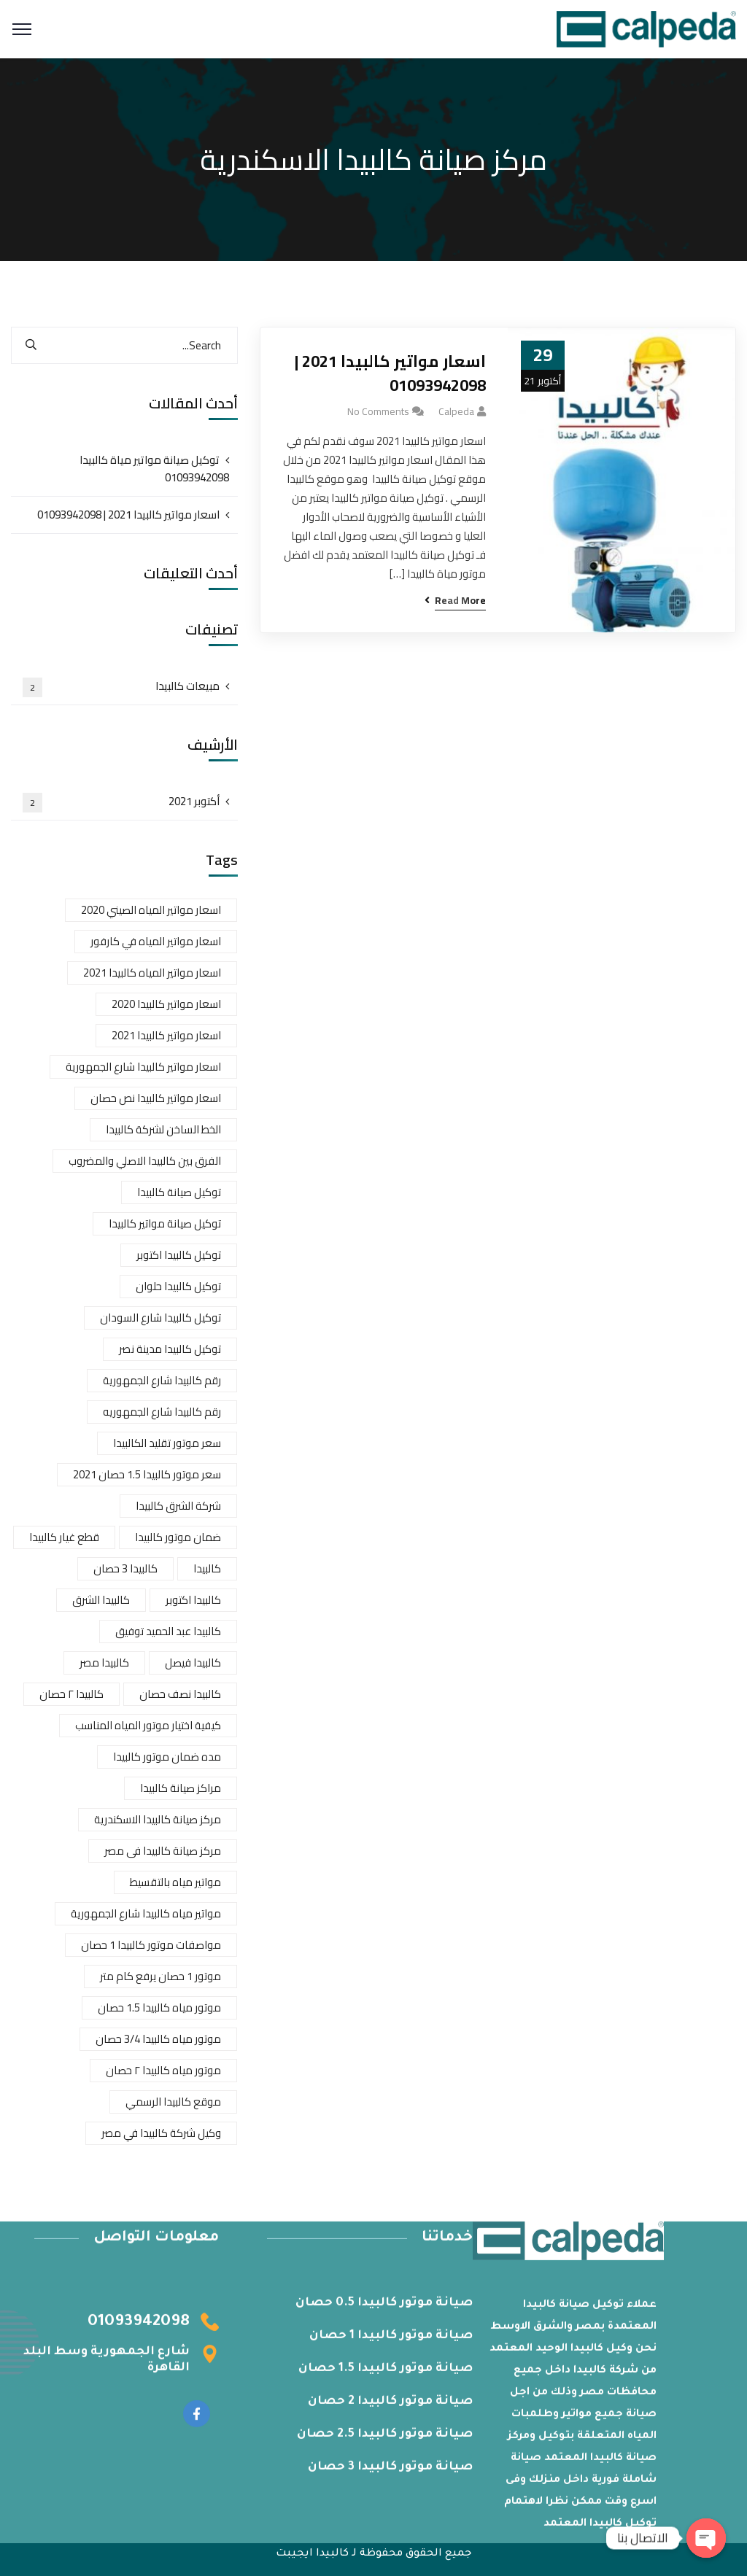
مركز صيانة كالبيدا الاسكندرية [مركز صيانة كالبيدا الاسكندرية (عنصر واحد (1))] (157, 1819)
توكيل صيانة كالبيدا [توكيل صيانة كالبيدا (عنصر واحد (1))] (179, 1192)
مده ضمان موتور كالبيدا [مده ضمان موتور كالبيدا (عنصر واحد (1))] (167, 1756)
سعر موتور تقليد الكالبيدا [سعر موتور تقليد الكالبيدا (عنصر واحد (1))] (167, 1443)
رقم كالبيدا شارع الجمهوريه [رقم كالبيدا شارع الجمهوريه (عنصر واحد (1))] (162, 1411)
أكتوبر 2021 (121, 801)
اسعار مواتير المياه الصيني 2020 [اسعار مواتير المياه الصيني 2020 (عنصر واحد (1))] (151, 909)
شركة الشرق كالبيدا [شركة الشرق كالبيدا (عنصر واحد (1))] (178, 1505)
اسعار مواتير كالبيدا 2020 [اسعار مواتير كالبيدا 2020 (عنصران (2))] (166, 1004)
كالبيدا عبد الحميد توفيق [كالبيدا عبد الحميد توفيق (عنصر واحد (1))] (168, 1631)
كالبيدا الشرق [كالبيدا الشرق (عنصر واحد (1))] (101, 1599)
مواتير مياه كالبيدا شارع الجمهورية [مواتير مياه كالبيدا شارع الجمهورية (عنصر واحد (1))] (146, 1913)
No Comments (378, 411)
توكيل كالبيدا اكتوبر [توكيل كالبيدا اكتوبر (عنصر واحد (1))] (178, 1254)
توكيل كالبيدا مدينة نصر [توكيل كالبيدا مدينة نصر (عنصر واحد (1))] (170, 1348)
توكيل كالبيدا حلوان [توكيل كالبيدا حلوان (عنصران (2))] (178, 1286)
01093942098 (139, 2330)
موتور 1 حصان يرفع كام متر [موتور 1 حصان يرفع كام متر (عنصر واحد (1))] (160, 1976)
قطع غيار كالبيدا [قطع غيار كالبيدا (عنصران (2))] (64, 1537)
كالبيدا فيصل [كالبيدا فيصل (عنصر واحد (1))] (193, 1662)
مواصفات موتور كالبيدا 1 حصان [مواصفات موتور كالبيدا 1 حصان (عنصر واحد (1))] (151, 1944)
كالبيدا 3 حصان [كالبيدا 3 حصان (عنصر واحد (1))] (125, 1568)
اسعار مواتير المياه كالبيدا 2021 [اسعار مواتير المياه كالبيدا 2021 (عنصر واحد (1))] (152, 972)
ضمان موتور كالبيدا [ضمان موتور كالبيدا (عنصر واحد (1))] (178, 1537)
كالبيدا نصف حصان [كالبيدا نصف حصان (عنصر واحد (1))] (180, 1693)
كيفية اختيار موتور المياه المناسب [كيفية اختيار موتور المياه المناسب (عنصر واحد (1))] (148, 1725)
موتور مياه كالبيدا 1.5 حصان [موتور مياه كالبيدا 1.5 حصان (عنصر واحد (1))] (159, 2007)
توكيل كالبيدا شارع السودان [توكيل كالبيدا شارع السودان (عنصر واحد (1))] (160, 1317)
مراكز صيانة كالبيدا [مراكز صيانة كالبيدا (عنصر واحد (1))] (180, 1788)
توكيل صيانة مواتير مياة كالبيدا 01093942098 (154, 468)
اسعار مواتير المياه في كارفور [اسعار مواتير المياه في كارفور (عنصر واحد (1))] (155, 941)
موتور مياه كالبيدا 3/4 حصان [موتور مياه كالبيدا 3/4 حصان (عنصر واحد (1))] (158, 2038)
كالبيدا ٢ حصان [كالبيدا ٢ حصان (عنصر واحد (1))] (71, 1693)
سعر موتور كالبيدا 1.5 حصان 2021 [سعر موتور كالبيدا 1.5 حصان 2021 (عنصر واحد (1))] (147, 1474)
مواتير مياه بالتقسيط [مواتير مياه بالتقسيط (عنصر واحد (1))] (175, 1882)
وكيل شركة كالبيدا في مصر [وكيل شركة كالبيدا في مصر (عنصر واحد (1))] (161, 2133)
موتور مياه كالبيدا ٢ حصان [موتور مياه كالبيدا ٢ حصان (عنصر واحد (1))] (163, 2070)
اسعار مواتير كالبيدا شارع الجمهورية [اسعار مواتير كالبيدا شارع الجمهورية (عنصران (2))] (143, 1066)
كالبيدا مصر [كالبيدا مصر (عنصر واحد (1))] (104, 1662)
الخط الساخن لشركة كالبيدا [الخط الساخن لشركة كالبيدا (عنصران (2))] (163, 1129)
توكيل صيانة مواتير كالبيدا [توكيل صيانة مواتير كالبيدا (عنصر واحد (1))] (165, 1223)
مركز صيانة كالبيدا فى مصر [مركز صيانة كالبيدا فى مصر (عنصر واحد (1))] (162, 1850)
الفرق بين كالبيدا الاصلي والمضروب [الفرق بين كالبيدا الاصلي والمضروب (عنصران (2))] (145, 1160)
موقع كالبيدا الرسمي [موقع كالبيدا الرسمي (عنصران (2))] (173, 2101)
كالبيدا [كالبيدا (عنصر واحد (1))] (207, 1568)
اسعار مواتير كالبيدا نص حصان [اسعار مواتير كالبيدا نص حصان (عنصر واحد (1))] (155, 1098)
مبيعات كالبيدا (121, 686)
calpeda (456, 411)
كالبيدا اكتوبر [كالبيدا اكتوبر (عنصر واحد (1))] (193, 1599)
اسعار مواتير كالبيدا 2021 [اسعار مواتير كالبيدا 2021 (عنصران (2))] (166, 1035)
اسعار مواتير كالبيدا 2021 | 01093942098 (390, 373)
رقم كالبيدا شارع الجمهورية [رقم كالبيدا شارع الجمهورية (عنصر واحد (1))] (162, 1380)
